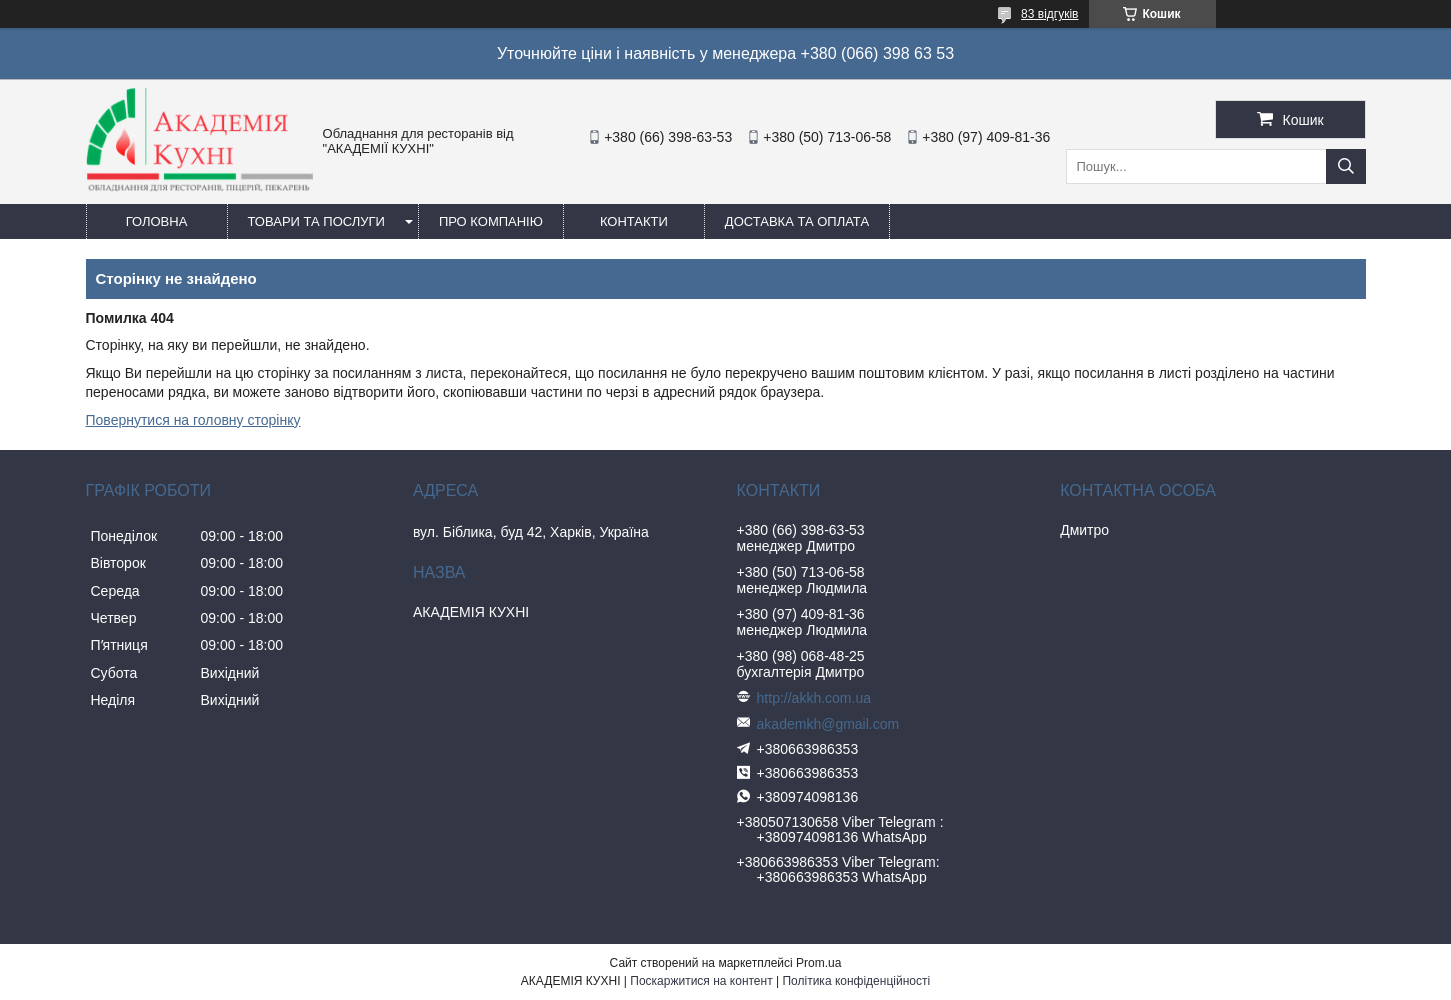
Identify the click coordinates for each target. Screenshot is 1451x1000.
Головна (157, 221)
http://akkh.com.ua (814, 698)
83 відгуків (1049, 14)
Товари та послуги (316, 221)
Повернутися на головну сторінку (193, 420)
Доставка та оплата (797, 221)
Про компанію (491, 221)
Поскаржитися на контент (701, 981)
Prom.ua (818, 963)
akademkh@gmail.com (828, 724)
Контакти (634, 221)
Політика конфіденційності (856, 981)
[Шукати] (1346, 166)
